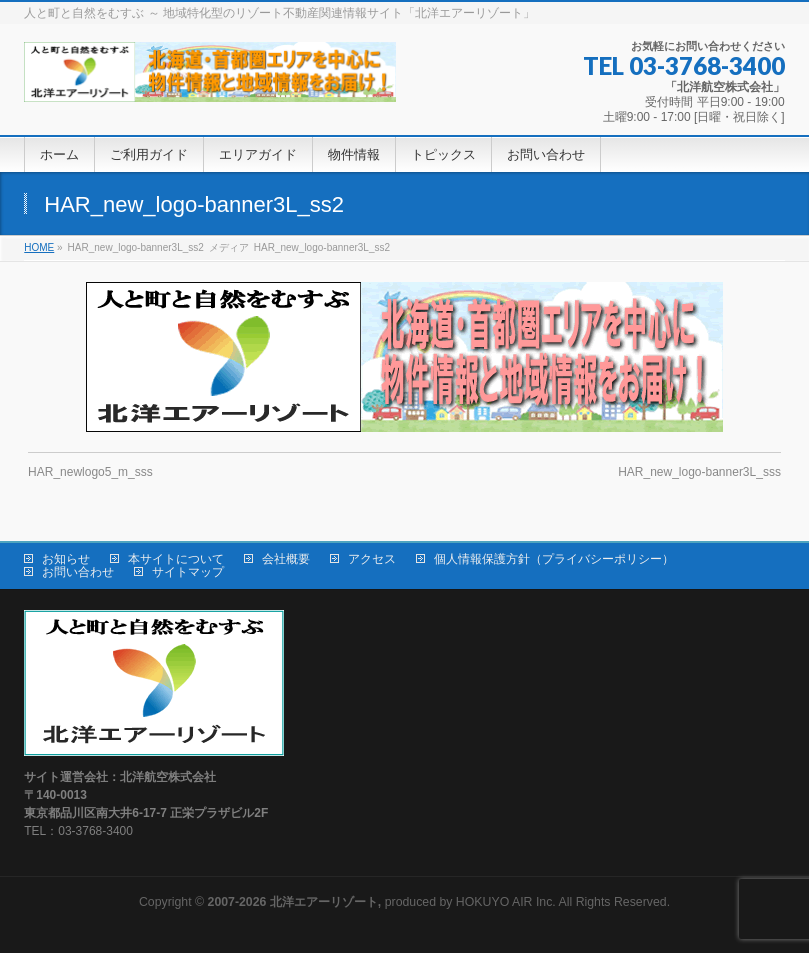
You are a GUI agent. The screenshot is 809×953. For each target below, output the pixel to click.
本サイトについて (176, 559)
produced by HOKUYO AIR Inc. (382, 902)
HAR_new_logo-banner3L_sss (699, 472)
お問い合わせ (78, 572)
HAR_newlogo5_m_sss (90, 472)
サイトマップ (188, 572)
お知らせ (66, 559)
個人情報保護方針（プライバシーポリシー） (554, 559)
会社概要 (286, 559)
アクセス (372, 559)
